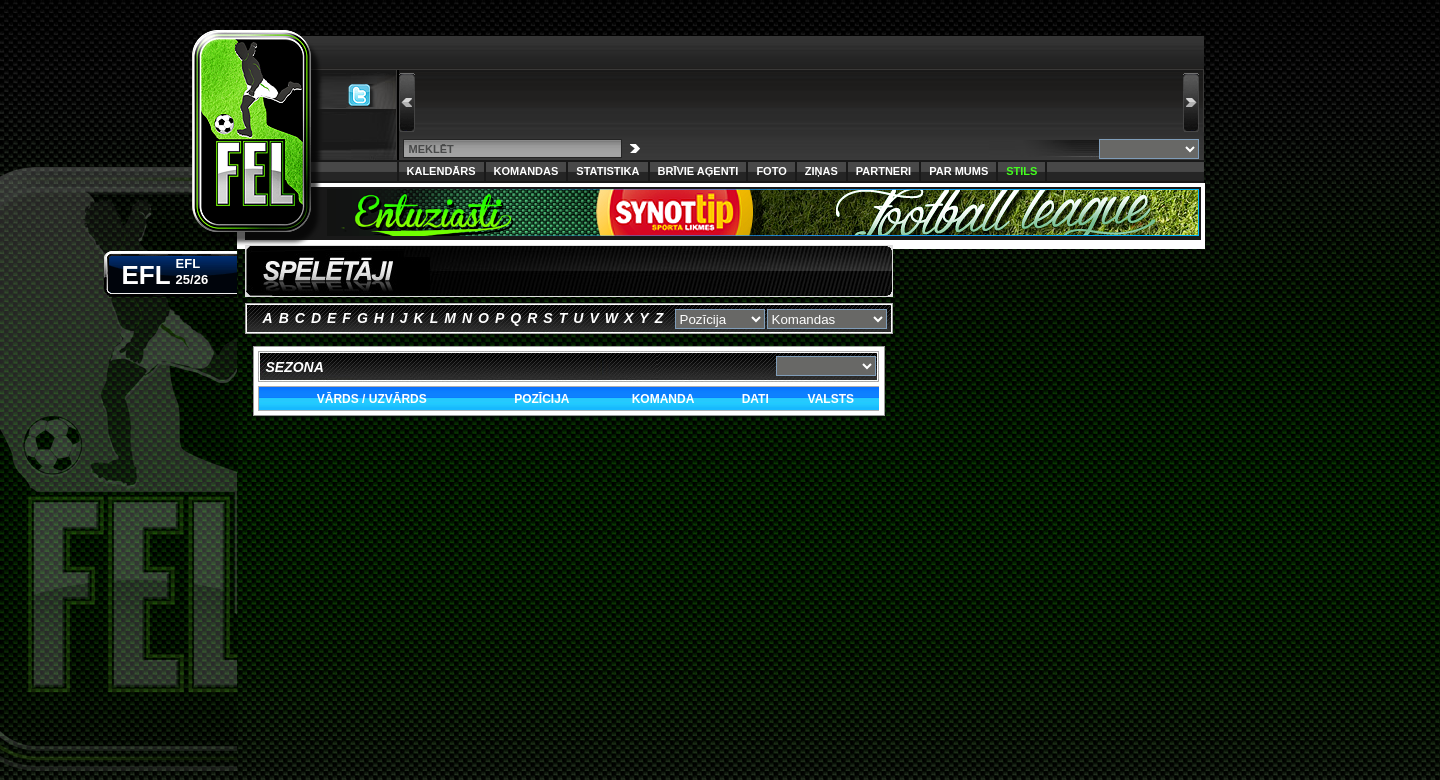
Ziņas (821, 171)
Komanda (663, 399)
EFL (165, 270)
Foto (771, 171)
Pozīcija (541, 399)
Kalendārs (441, 171)
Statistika (607, 171)
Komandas (526, 171)
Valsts (831, 399)
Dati (755, 399)
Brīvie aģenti (698, 171)
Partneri (883, 171)
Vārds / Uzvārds (372, 399)
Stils (1021, 171)
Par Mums (958, 171)
